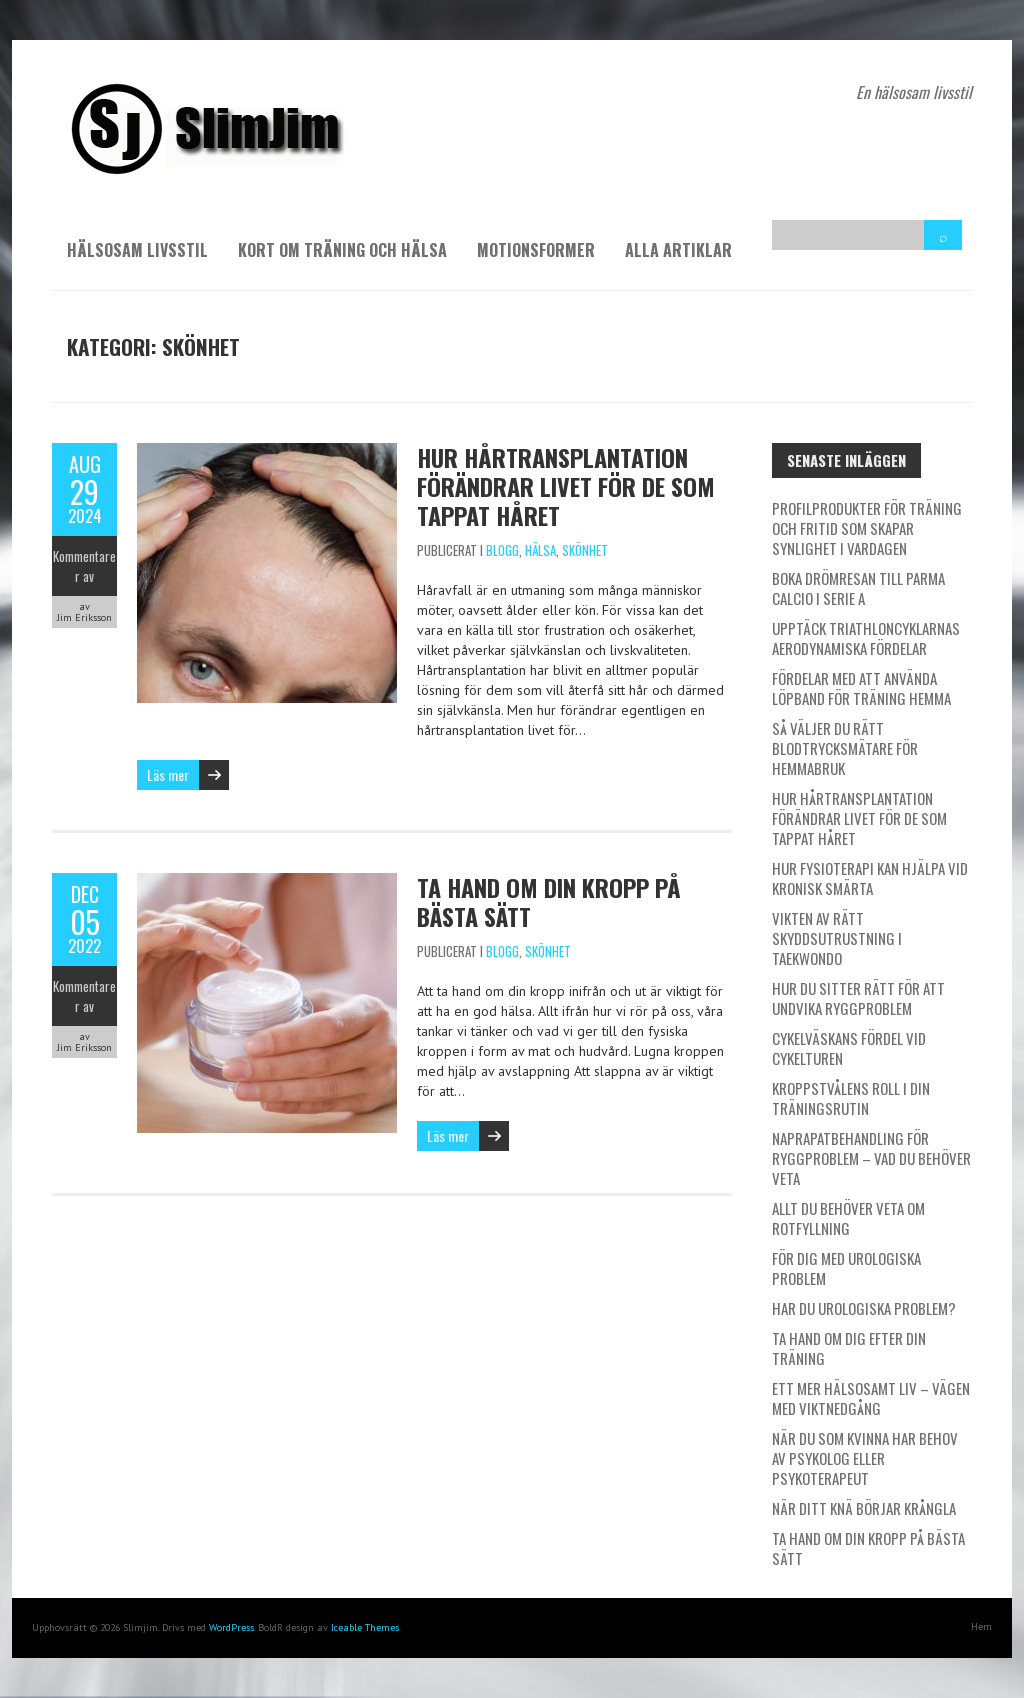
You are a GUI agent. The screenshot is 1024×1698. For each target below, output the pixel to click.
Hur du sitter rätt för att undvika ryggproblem (858, 998)
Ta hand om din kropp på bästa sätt (549, 901)
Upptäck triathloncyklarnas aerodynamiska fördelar (866, 638)
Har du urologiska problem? (864, 1308)
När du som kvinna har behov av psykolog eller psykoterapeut (865, 1458)
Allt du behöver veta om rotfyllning (848, 1218)
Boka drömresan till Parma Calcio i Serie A (858, 588)
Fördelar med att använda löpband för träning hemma (861, 688)
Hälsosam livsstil (137, 250)
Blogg (502, 550)
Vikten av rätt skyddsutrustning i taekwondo (837, 938)
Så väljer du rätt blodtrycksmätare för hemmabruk (845, 748)
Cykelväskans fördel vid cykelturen (849, 1048)
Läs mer (168, 774)
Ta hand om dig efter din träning (849, 1348)
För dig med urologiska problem (846, 1268)
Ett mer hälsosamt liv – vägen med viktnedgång (871, 1398)
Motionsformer (536, 250)
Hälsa (540, 550)
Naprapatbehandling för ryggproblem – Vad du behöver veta (871, 1158)
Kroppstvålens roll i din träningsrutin (851, 1098)
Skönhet (585, 550)
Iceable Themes (365, 1627)
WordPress (231, 1627)
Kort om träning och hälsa (342, 250)
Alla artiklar (678, 250)
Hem (981, 1626)
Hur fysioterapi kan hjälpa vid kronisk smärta (870, 878)
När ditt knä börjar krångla (864, 1508)
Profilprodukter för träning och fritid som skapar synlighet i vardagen (867, 528)
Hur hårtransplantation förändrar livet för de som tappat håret (566, 486)
